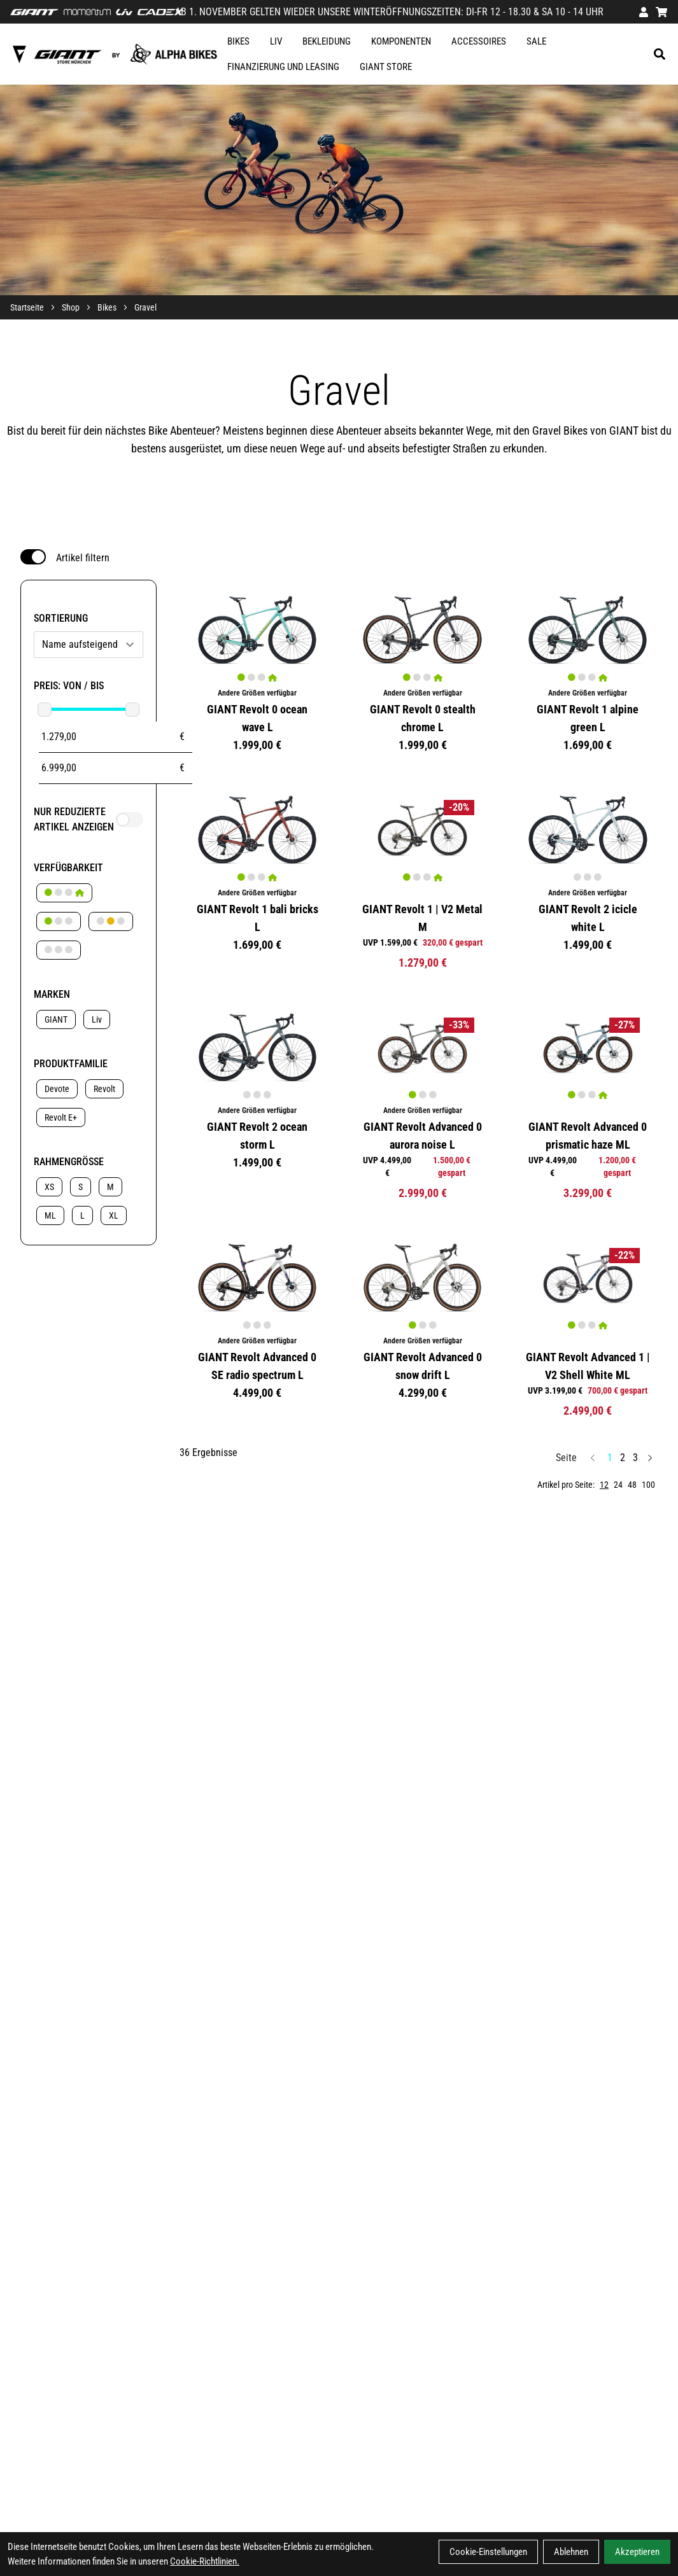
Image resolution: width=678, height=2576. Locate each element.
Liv (276, 41)
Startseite (27, 307)
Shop (71, 307)
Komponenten (401, 41)
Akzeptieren (637, 2552)
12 (604, 1485)
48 (632, 1485)
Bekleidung (326, 41)
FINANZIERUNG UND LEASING (283, 67)
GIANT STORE (386, 67)
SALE (536, 41)
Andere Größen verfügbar (257, 693)
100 (648, 1485)
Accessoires (478, 41)
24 (618, 1485)
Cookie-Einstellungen (488, 2552)
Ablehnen (571, 2552)
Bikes (238, 41)
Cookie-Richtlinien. (204, 2561)
